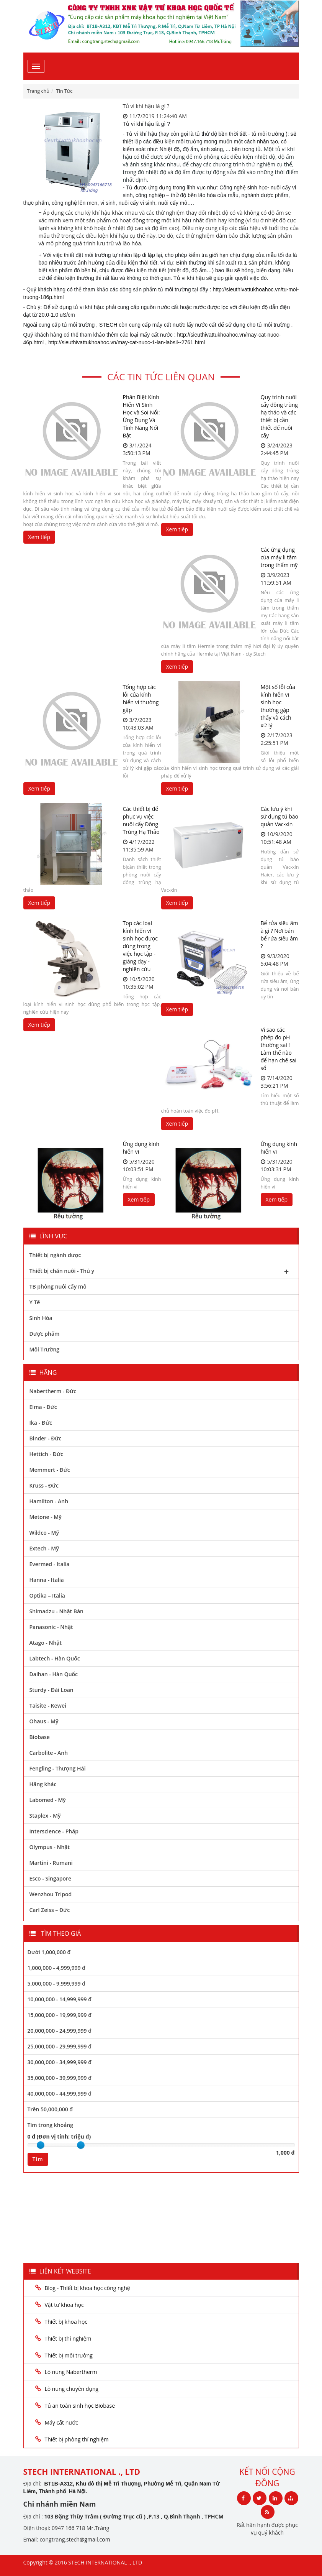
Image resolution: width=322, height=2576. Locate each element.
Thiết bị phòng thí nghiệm (77, 2439)
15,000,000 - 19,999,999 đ (60, 2015)
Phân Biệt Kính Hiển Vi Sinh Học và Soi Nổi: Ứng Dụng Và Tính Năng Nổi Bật (141, 416)
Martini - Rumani (51, 1862)
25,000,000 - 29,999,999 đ (60, 2046)
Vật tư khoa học (64, 2304)
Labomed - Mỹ (47, 1799)
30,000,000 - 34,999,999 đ (60, 2062)
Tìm (38, 2159)
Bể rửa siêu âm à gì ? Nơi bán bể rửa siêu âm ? (279, 934)
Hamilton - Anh (49, 1501)
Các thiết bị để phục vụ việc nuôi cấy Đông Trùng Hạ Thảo (141, 820)
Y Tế (34, 1302)
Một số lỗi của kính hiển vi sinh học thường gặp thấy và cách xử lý (278, 706)
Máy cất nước (61, 2422)
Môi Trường (44, 1349)
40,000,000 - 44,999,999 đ (60, 2093)
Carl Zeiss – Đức (49, 1910)
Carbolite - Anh (48, 1752)
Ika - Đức (40, 1422)
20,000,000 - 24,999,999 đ (60, 2030)
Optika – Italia (47, 1595)
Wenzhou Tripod (50, 1894)
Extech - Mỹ (44, 1548)
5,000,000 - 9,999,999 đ (57, 1983)
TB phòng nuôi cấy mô (58, 1286)
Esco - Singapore (50, 1878)
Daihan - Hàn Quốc (53, 1674)
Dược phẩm (44, 1333)
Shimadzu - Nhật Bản (56, 1611)
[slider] (40, 2145)
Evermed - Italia (49, 1564)
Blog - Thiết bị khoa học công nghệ (88, 2288)
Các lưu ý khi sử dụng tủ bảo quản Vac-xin (280, 816)
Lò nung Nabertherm (71, 2371)
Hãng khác (43, 1784)
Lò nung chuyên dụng (72, 2388)
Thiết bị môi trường (69, 2355)
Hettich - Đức (46, 1454)
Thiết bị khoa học (66, 2321)
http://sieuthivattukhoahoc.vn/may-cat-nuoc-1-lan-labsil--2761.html (126, 342)
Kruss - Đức (44, 1485)
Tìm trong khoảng (50, 2125)
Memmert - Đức (49, 1469)
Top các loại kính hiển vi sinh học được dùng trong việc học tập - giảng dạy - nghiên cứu (140, 946)
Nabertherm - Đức (53, 1391)
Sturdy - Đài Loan (51, 1689)
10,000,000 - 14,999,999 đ (60, 1999)
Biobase (39, 1737)
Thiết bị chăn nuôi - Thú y (161, 1271)
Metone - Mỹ (45, 1517)
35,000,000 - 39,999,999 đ (60, 2077)
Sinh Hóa (40, 1318)
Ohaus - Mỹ (44, 1721)
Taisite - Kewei (47, 1705)
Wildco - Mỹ (44, 1532)
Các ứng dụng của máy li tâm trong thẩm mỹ (279, 557)
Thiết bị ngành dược (55, 1255)
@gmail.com (95, 2539)
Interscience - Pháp (54, 1831)
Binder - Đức (45, 1438)
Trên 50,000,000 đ (50, 2109)
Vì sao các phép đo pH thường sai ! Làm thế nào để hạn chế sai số (278, 1049)
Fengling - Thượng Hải (57, 1768)
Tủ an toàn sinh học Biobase (80, 2405)
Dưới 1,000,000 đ (49, 1952)
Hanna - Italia (46, 1579)
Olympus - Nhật (49, 1847)
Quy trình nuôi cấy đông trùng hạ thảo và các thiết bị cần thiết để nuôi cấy (279, 416)
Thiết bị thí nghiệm (68, 2338)
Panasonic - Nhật (51, 1627)
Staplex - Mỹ (45, 1815)
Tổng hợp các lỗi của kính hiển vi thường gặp (141, 698)
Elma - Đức (43, 1406)
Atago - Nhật (45, 1642)
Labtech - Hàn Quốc (54, 1658)
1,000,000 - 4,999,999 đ (57, 1967)
